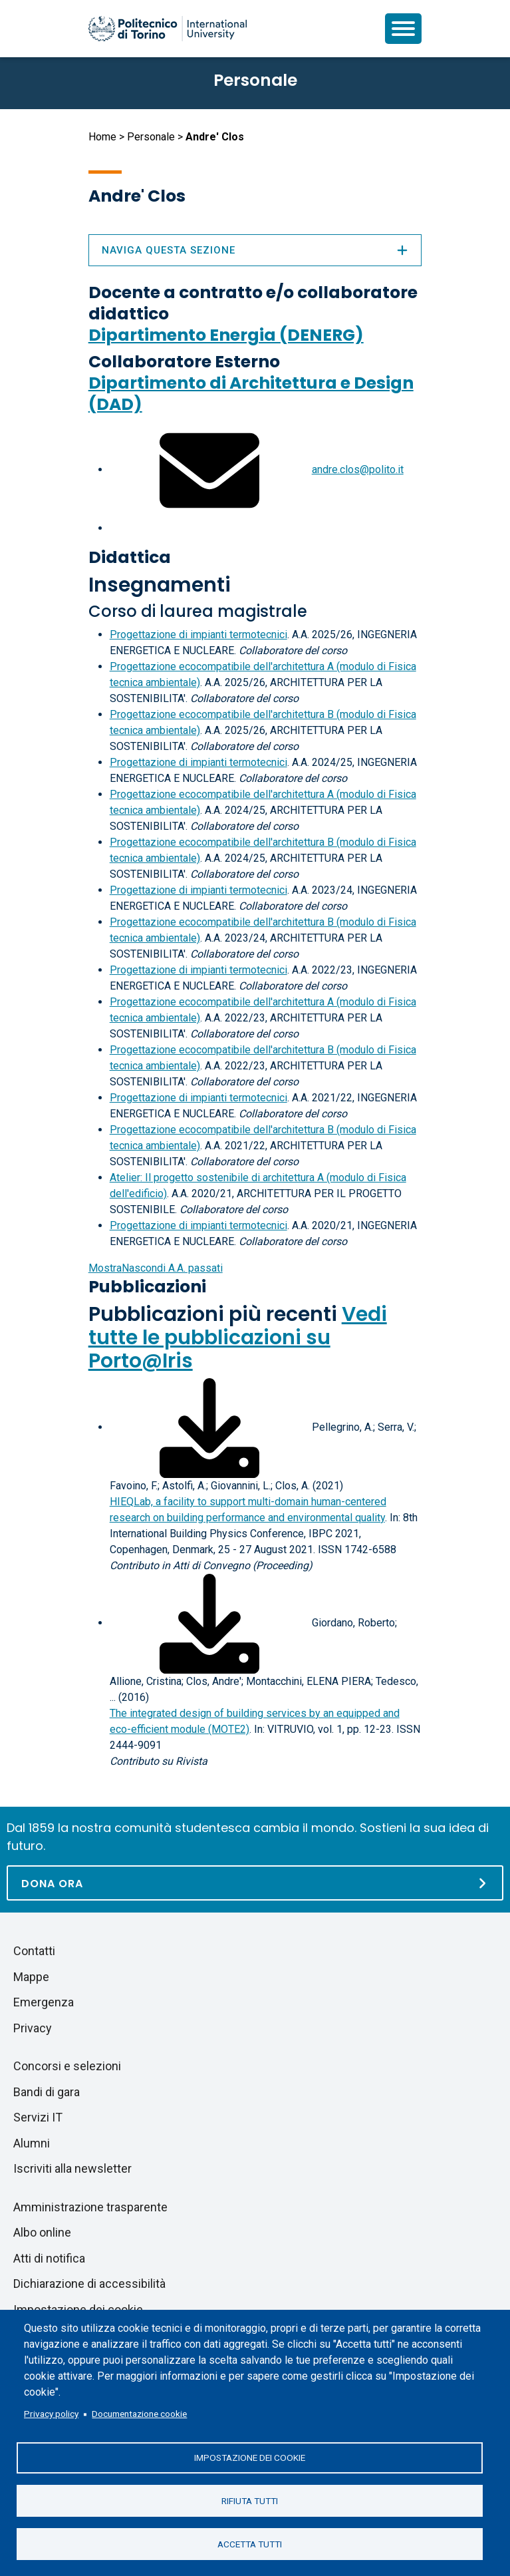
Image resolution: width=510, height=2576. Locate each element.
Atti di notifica (49, 2258)
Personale (151, 136)
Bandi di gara (46, 2092)
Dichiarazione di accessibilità (89, 2284)
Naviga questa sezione (255, 250)
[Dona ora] (255, 1883)
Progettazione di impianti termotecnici (198, 634)
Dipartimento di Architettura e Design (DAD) (251, 393)
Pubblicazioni (147, 1286)
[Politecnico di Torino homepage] (167, 28)
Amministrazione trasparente (90, 2207)
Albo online (42, 2232)
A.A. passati (155, 1268)
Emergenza (43, 2002)
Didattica (129, 557)
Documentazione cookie (139, 2413)
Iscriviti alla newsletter (72, 2168)
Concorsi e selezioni (67, 2066)
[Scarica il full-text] (209, 1427)
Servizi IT (38, 2117)
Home (102, 136)
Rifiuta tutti (249, 2500)
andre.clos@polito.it (358, 469)
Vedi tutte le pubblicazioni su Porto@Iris (237, 1337)
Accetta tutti (249, 2543)
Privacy (32, 2028)
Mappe (31, 1977)
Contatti (34, 1951)
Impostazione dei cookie (249, 2457)
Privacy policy (51, 2413)
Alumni (31, 2143)
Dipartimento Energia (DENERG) (226, 335)
